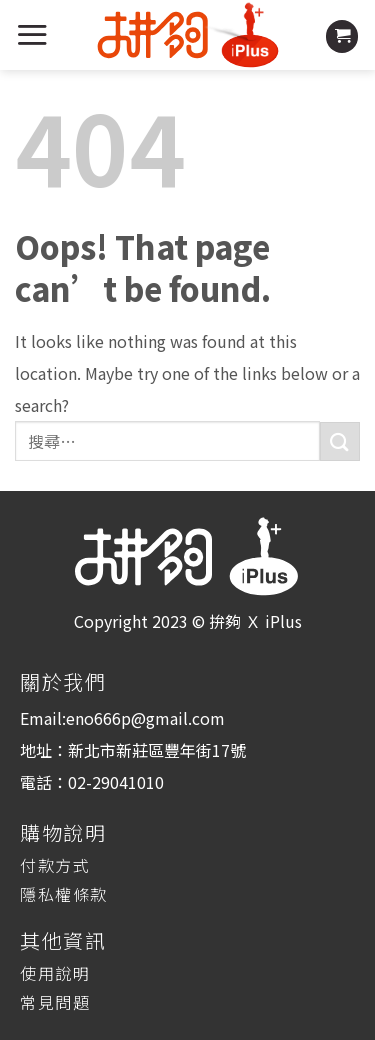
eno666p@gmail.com (145, 718)
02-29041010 (116, 782)
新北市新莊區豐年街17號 (157, 750)
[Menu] (32, 34)
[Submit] (340, 441)
